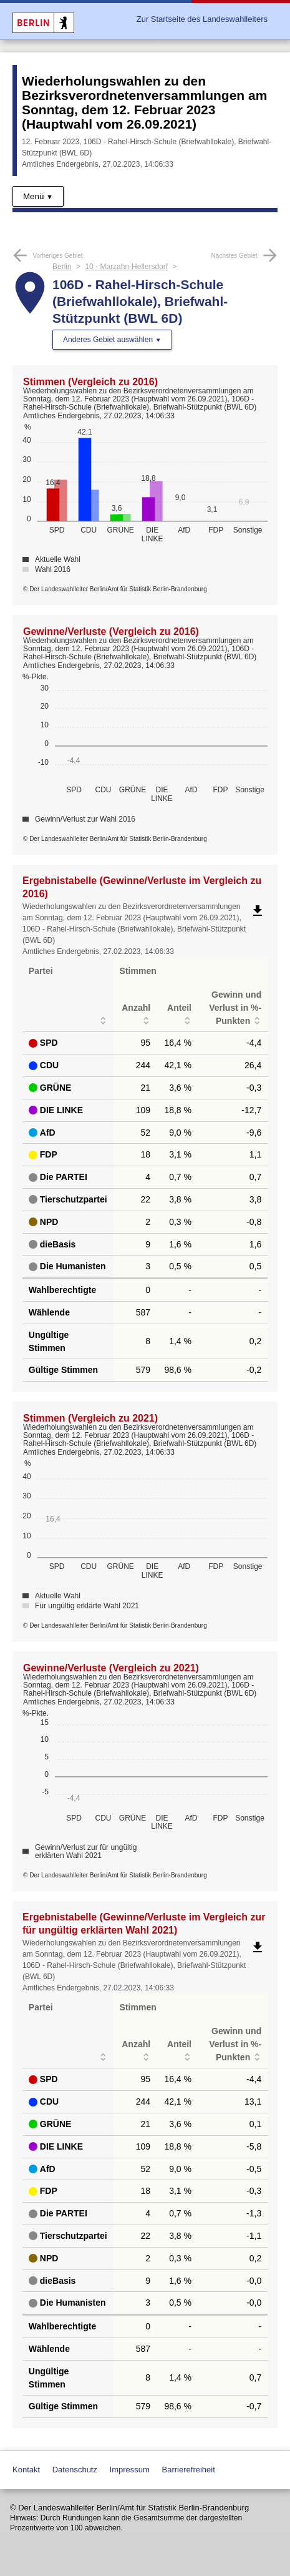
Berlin (62, 266)
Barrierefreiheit (188, 2469)
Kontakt (26, 2469)
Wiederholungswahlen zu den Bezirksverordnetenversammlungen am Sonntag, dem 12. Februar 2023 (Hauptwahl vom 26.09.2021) (144, 102)
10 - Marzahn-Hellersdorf (126, 266)
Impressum (130, 2469)
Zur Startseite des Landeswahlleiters (202, 19)
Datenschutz (74, 2469)
